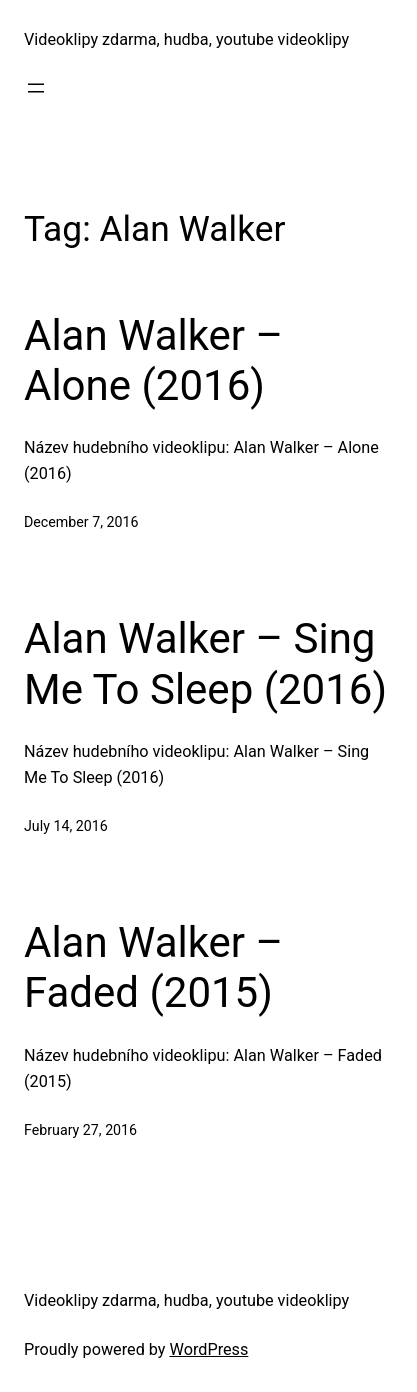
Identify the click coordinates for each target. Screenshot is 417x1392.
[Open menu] (36, 88)
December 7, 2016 (81, 522)
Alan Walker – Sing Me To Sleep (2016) (205, 663)
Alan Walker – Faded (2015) (153, 967)
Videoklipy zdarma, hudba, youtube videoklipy (186, 39)
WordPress (209, 1349)
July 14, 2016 (66, 826)
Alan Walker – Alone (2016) (153, 360)
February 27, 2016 (80, 1130)
